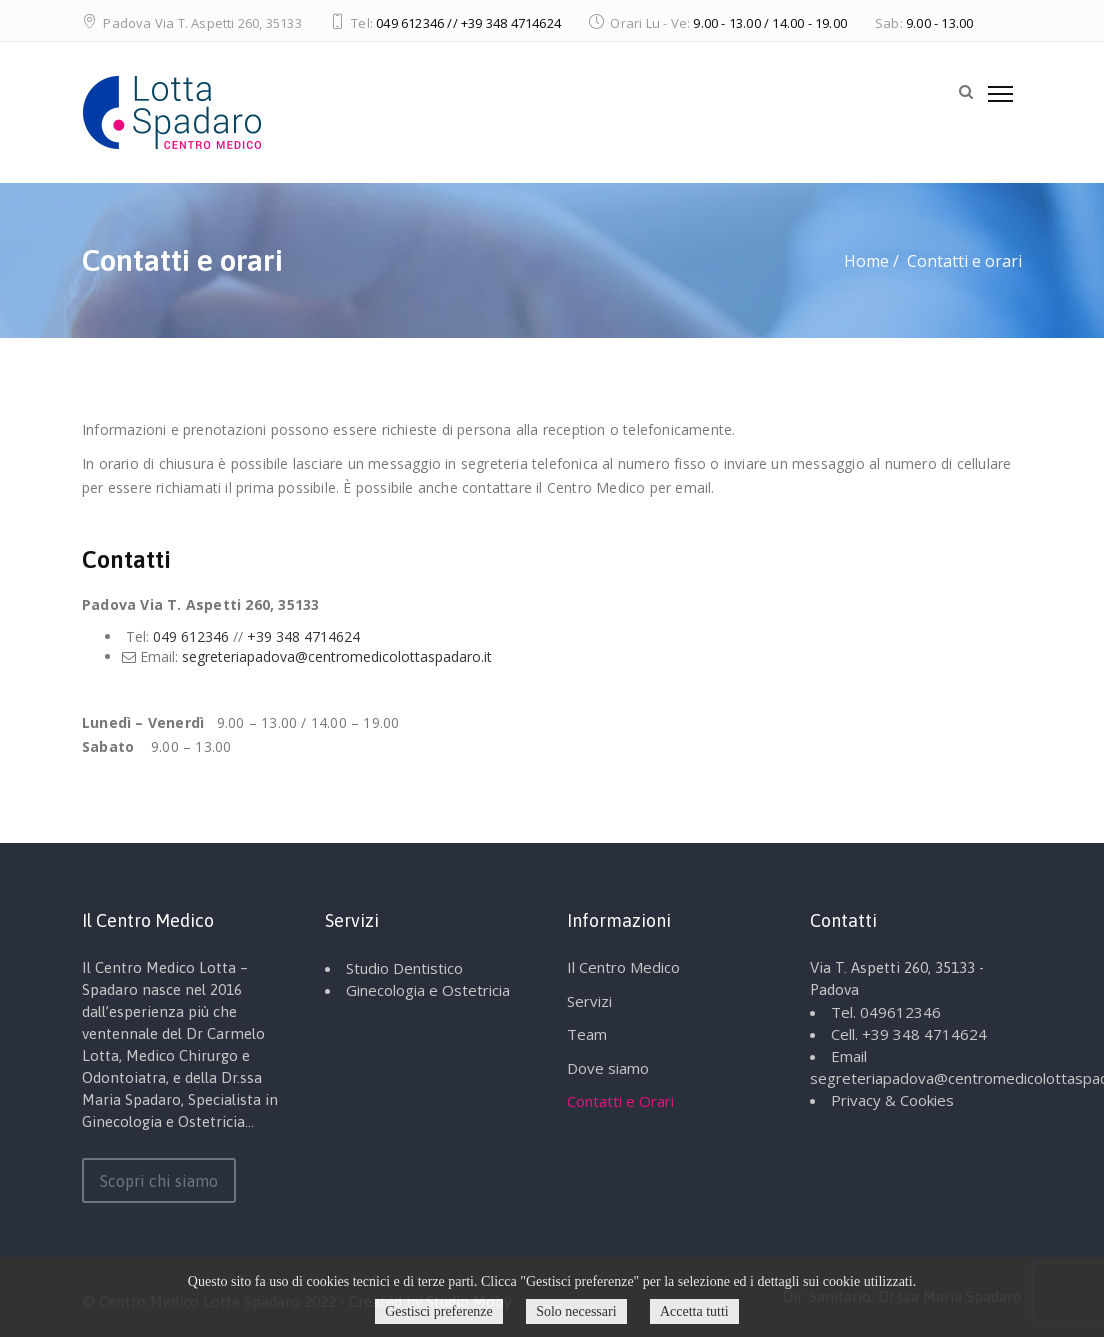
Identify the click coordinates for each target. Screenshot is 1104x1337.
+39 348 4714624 (303, 636)
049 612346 (191, 636)
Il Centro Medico (623, 967)
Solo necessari (576, 1311)
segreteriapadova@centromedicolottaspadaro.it (337, 656)
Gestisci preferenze (439, 1311)
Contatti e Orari (620, 1101)
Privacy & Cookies (892, 1100)
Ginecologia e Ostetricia (428, 990)
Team (587, 1034)
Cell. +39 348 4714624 (909, 1034)
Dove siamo (608, 1068)
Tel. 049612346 (886, 1012)
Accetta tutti (694, 1311)
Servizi (589, 1001)
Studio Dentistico (404, 968)
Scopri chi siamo (159, 1181)
